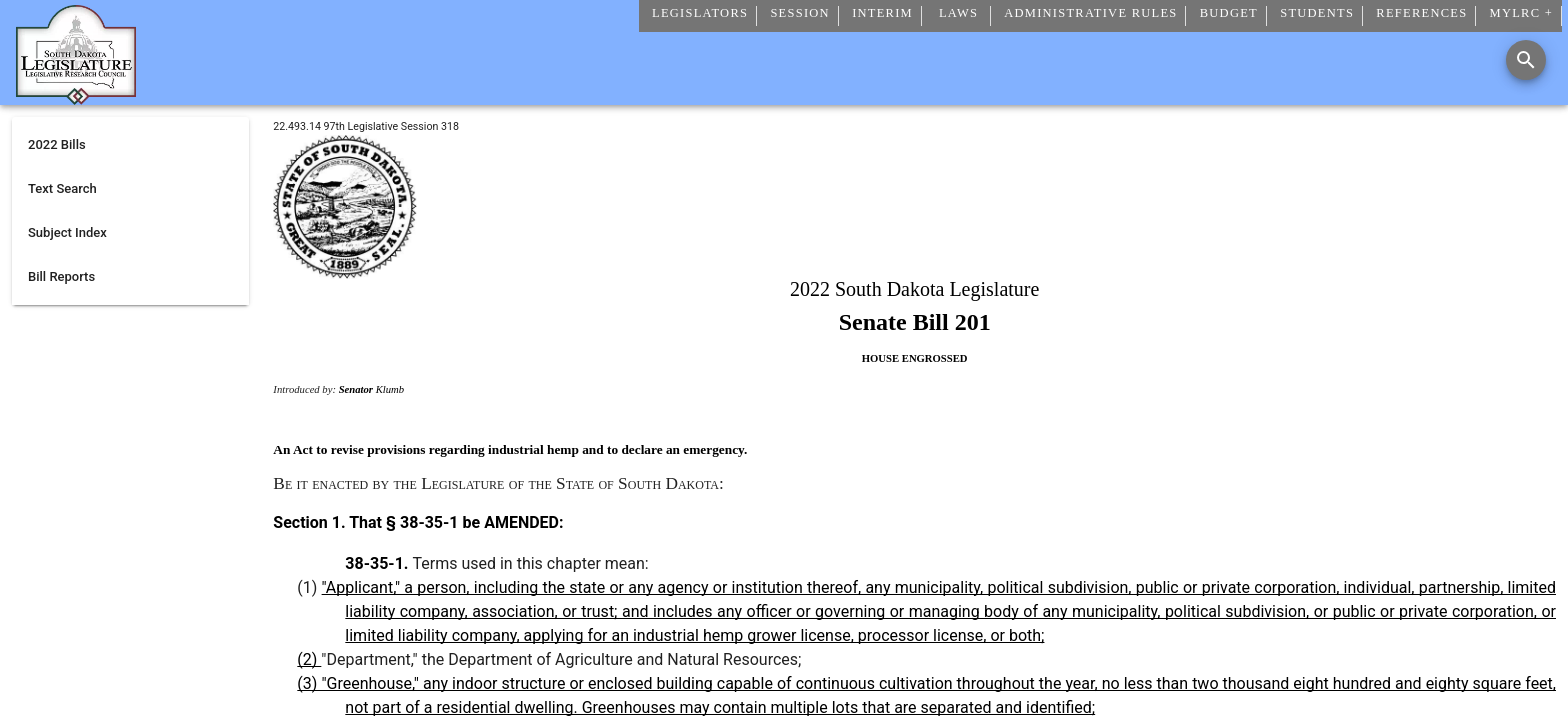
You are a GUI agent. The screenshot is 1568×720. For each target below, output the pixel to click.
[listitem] (130, 145)
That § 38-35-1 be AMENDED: (455, 522)
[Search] (1526, 60)
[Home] (76, 97)
